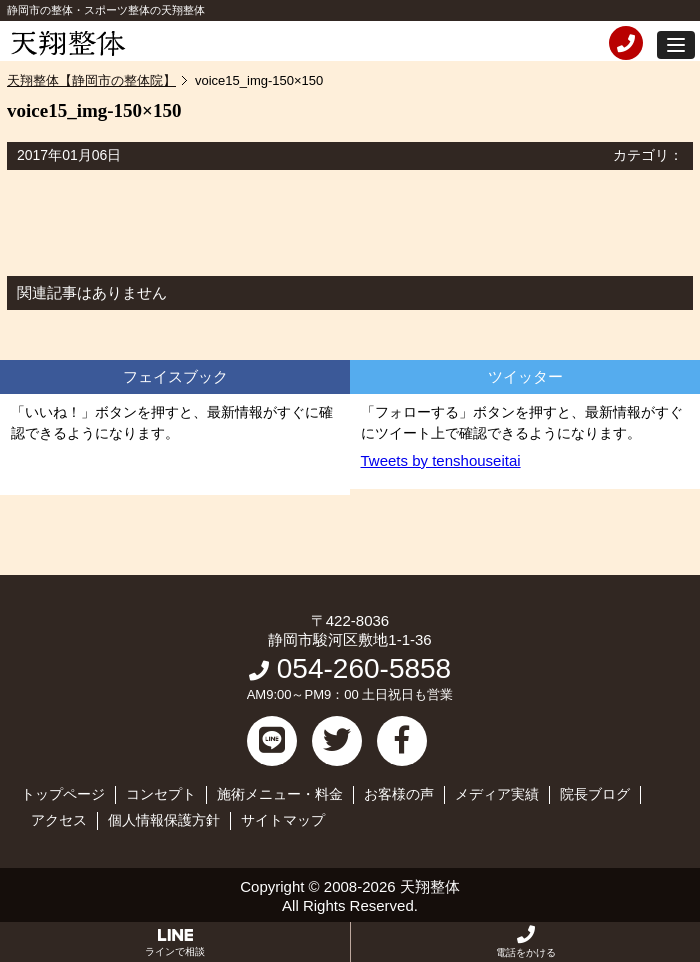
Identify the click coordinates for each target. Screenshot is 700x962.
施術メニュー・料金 (280, 794)
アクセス (59, 820)
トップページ (63, 794)
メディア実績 (497, 794)
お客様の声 (399, 794)
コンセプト (161, 794)
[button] (676, 45)
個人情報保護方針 (164, 820)
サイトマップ (283, 820)
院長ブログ (595, 794)
